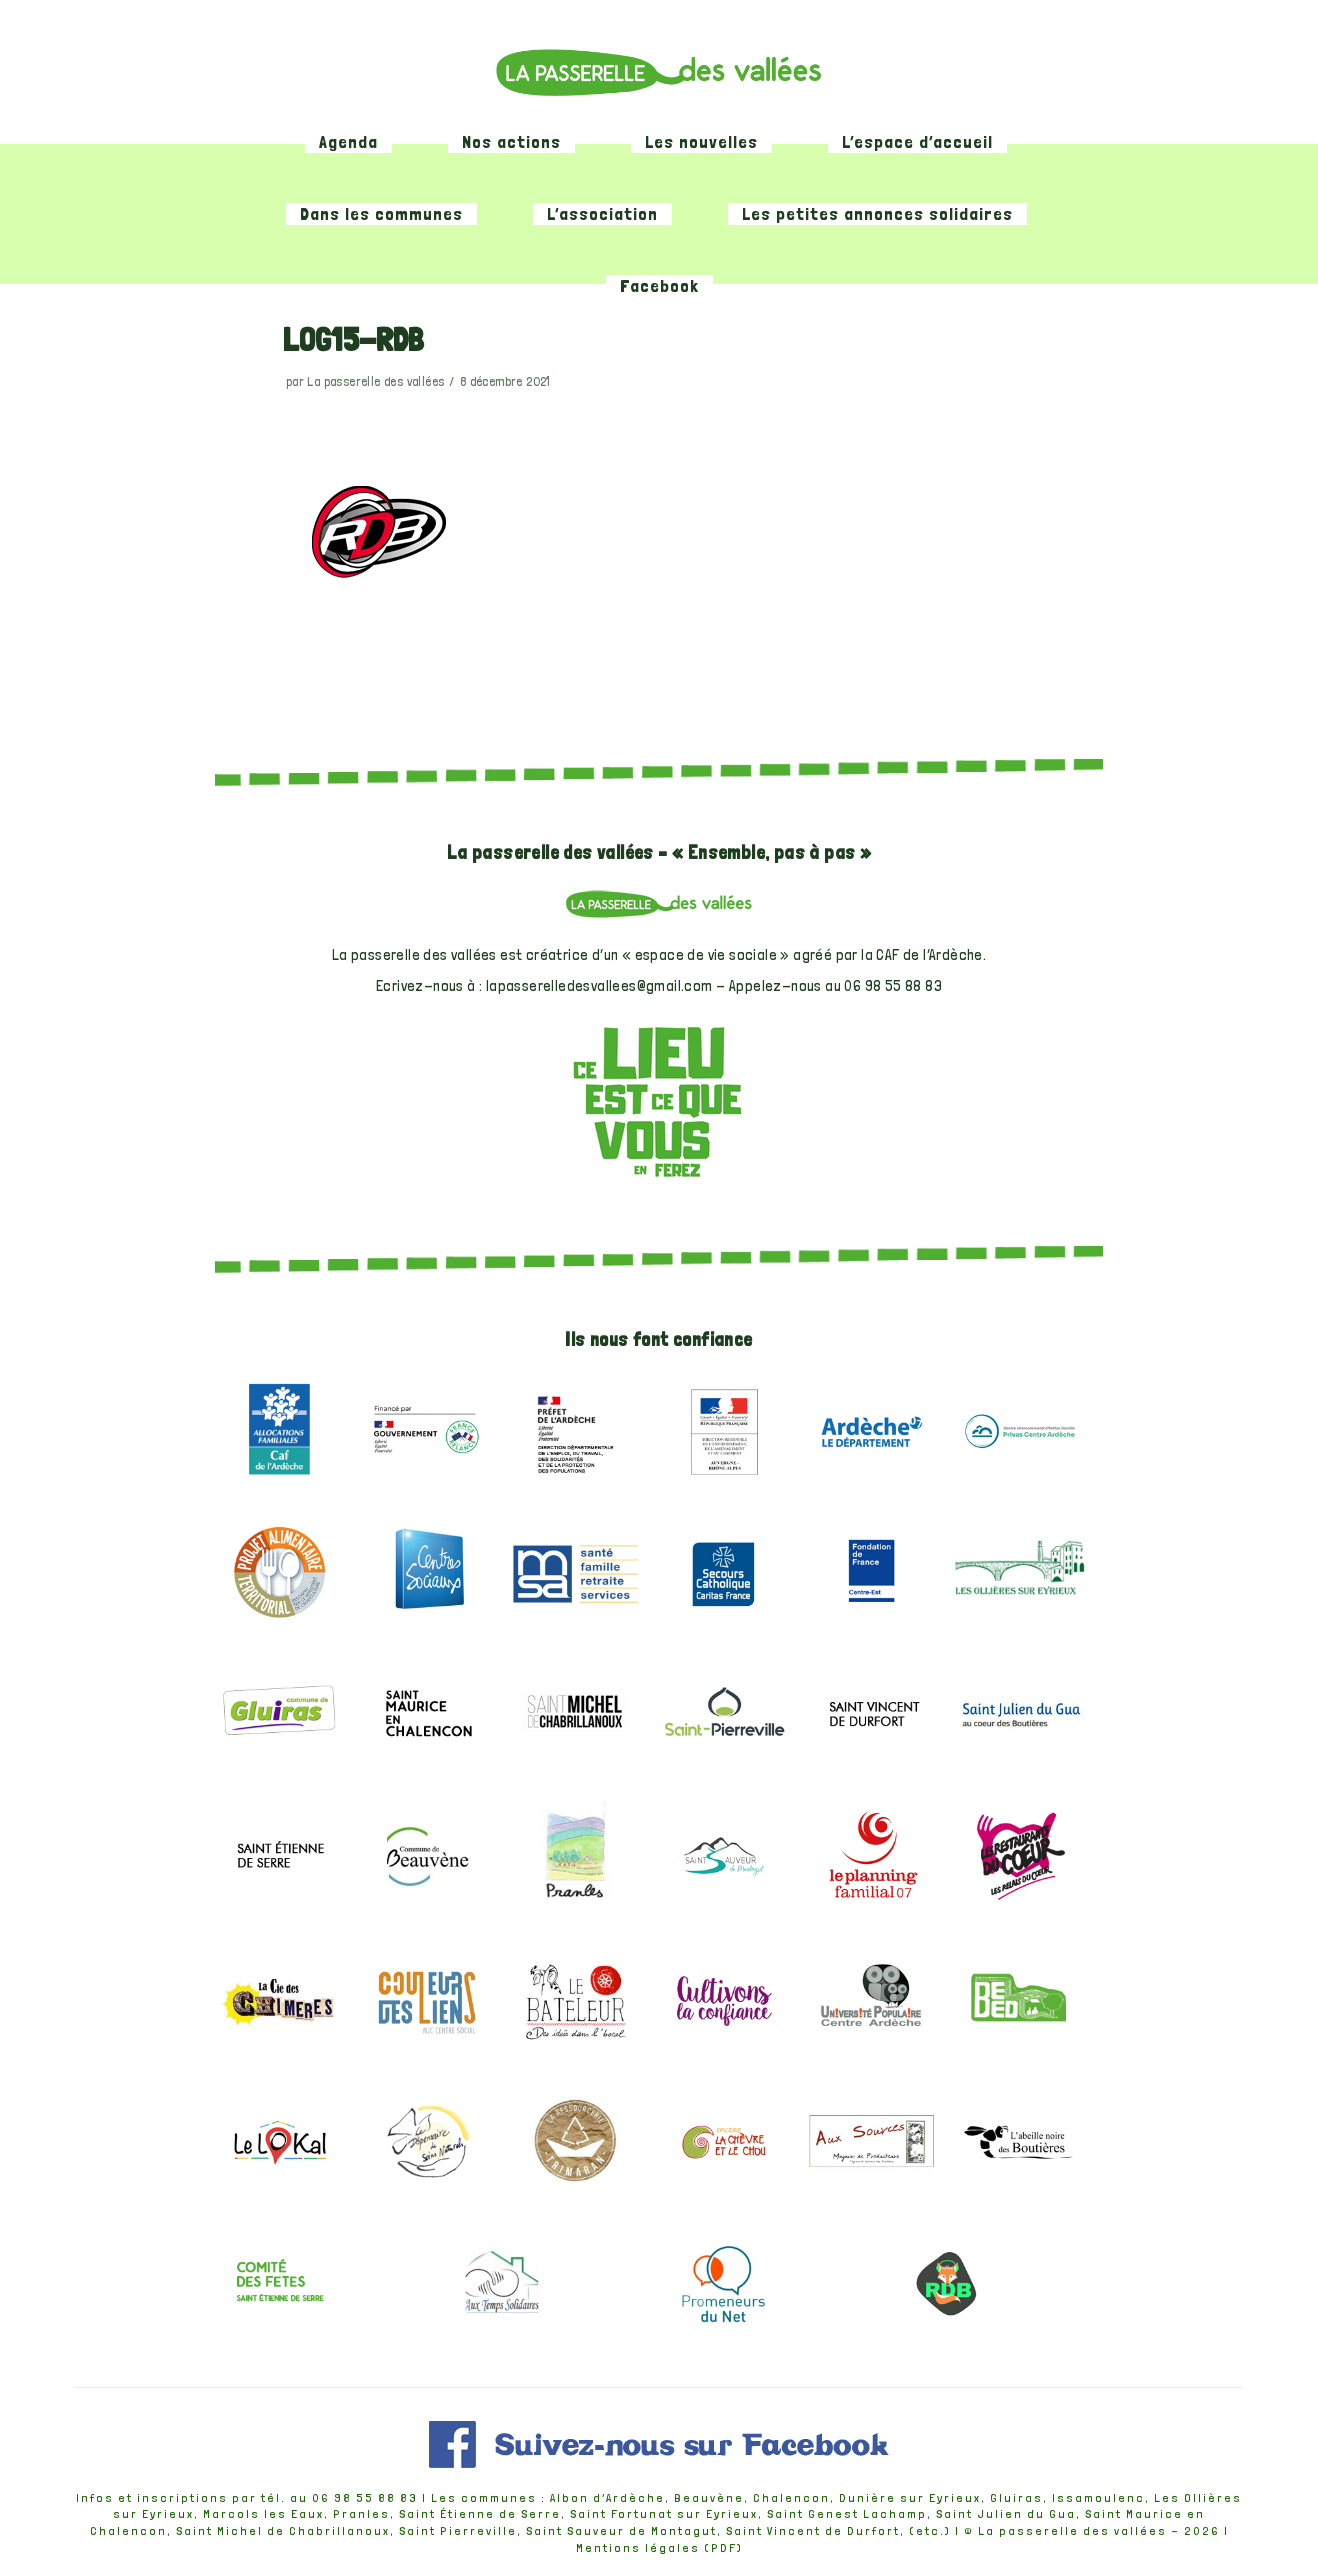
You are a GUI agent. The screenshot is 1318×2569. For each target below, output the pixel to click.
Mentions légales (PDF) (659, 2550)
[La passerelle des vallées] (659, 72)
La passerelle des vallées (375, 382)
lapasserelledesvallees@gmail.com (599, 987)
